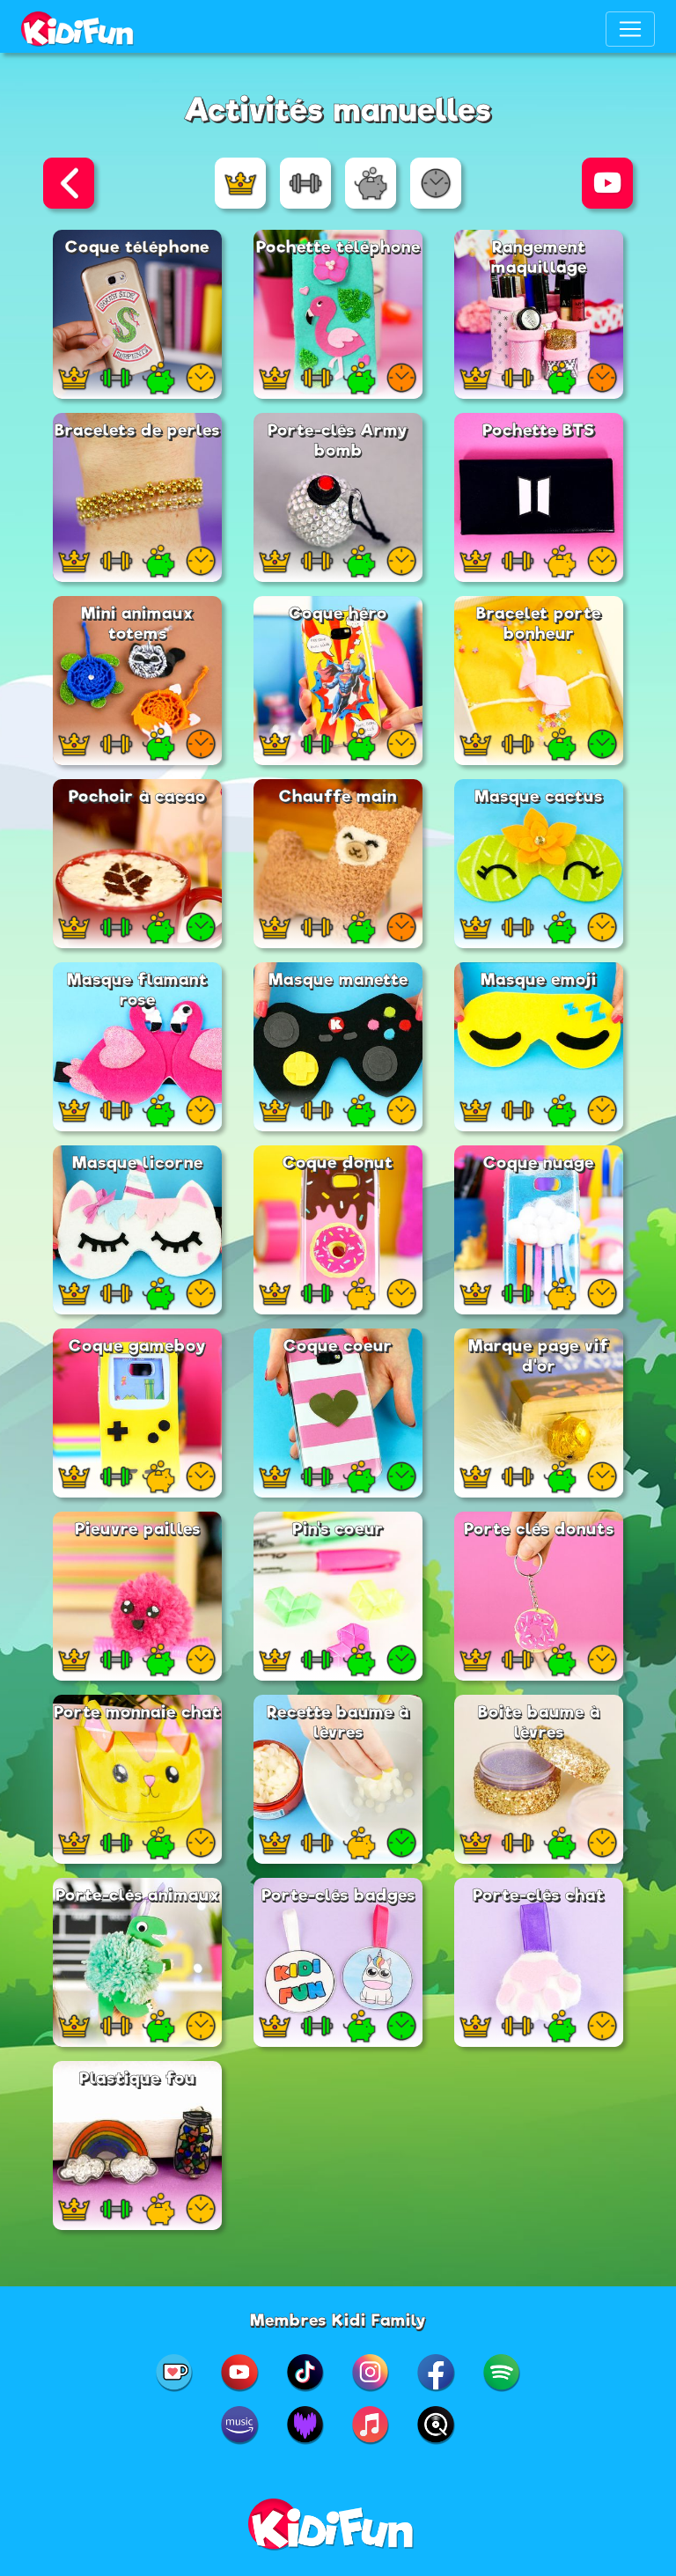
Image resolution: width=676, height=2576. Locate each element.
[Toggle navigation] (630, 29)
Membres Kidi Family (338, 2319)
